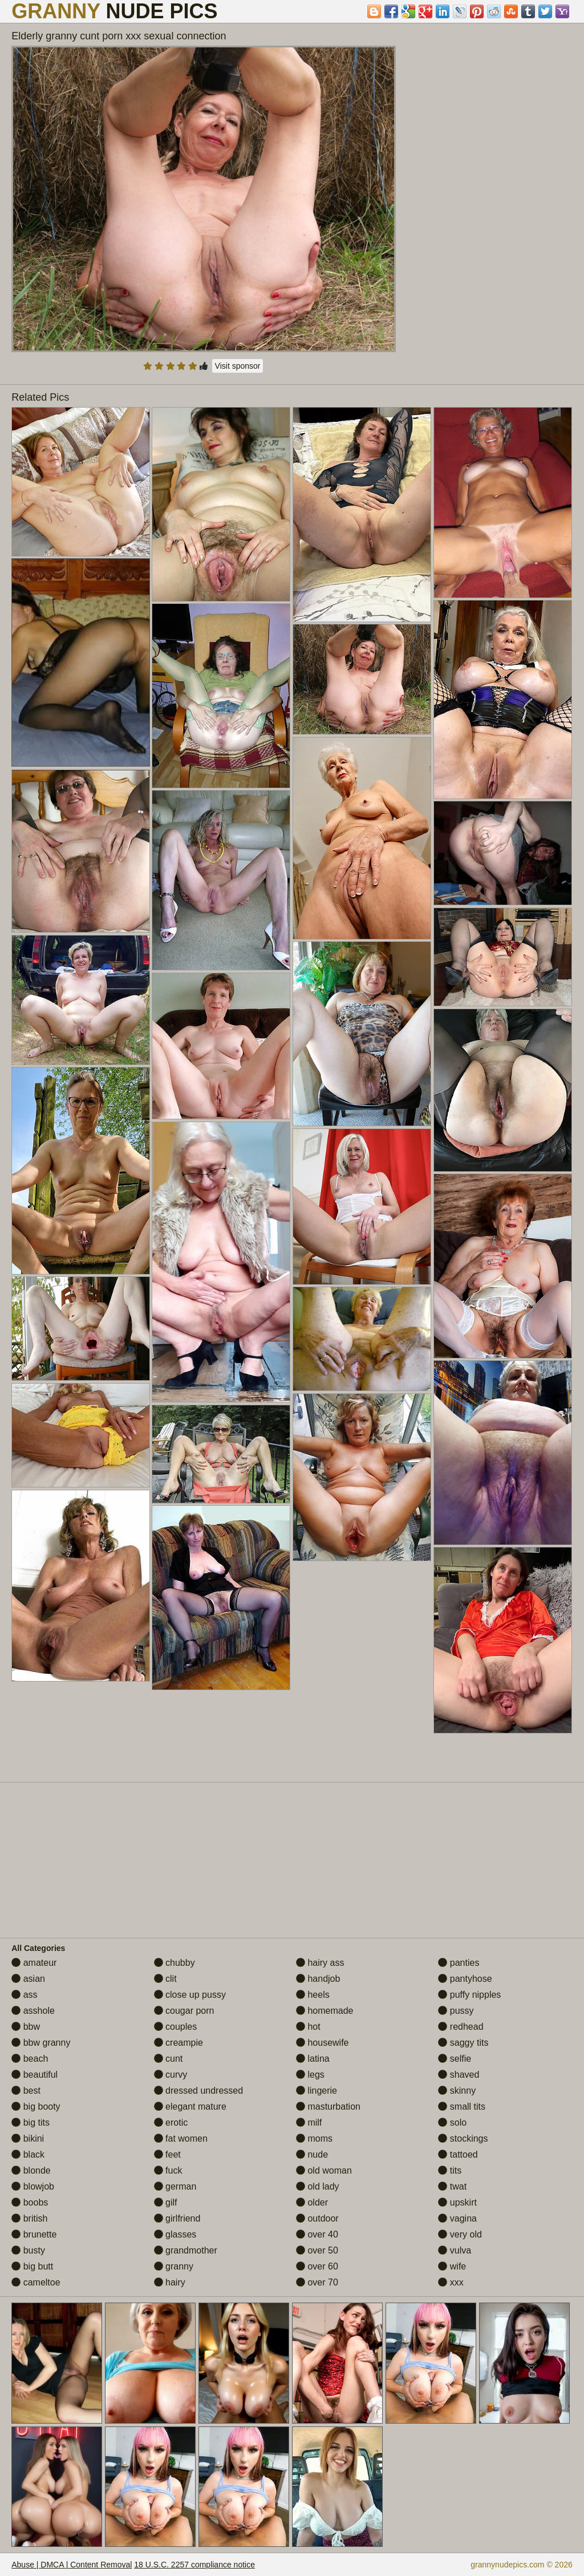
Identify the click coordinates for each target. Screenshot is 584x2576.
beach (29, 2058)
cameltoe (35, 2282)
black (27, 2154)
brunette (33, 2234)
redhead (460, 2026)
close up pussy (190, 1994)
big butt (32, 2266)
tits (449, 2170)
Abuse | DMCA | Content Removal (71, 2564)
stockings (463, 2138)
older (312, 2202)
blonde (31, 2170)
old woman (324, 2170)
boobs (29, 2202)
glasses (175, 2234)
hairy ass (320, 1963)
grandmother (185, 2250)
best (25, 2090)
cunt (168, 2058)
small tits (461, 2106)
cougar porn (184, 2010)
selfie (454, 2058)
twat (452, 2186)
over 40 (317, 2234)
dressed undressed (199, 2090)
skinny (457, 2090)
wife (452, 2266)
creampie (178, 2042)
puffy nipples (469, 1994)
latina (313, 2058)
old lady (317, 2186)
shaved (458, 2074)
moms (314, 2138)
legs (310, 2074)
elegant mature (190, 2106)
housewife (322, 2042)
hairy (169, 2282)
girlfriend (177, 2218)
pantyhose (465, 1979)
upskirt (457, 2202)
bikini (27, 2138)
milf (309, 2122)
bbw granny (40, 2042)
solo (452, 2122)
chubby (174, 1963)
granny (173, 2266)
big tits (30, 2122)
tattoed (457, 2154)
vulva (454, 2250)
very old (459, 2234)
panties (458, 1963)
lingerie (316, 2090)
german (175, 2186)
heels (313, 1994)
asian (28, 1979)
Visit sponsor (238, 365)
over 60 (317, 2266)
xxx (450, 2282)
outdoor (317, 2218)
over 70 (317, 2282)
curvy (171, 2074)
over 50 (317, 2250)
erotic (171, 2122)
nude (312, 2154)
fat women (181, 2138)
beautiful (34, 2074)
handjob (318, 1979)
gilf (165, 2202)
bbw (25, 2026)
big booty (35, 2106)
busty (28, 2250)
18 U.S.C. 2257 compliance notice (194, 2564)
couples (175, 2026)
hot (308, 2026)
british (29, 2218)
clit (165, 1979)
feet (167, 2154)
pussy (455, 2010)
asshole (33, 2010)
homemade (325, 2010)
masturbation (328, 2106)
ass (24, 1994)
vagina (457, 2218)
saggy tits (463, 2042)
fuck (168, 2170)
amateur (33, 1963)
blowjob (32, 2186)
